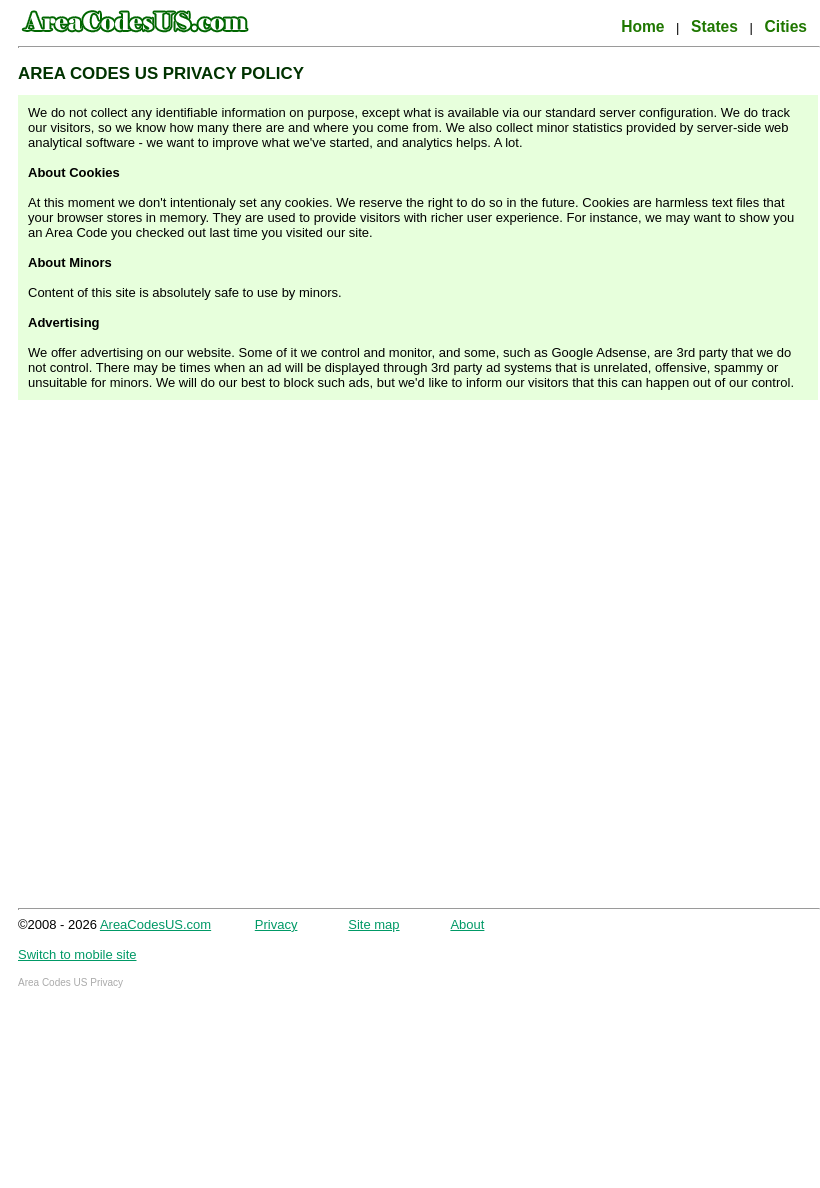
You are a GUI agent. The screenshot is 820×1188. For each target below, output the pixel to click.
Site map (373, 924)
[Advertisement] (213, 658)
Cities (786, 26)
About (467, 924)
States (714, 26)
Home (642, 26)
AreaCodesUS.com (155, 924)
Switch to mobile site (77, 954)
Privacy (276, 924)
